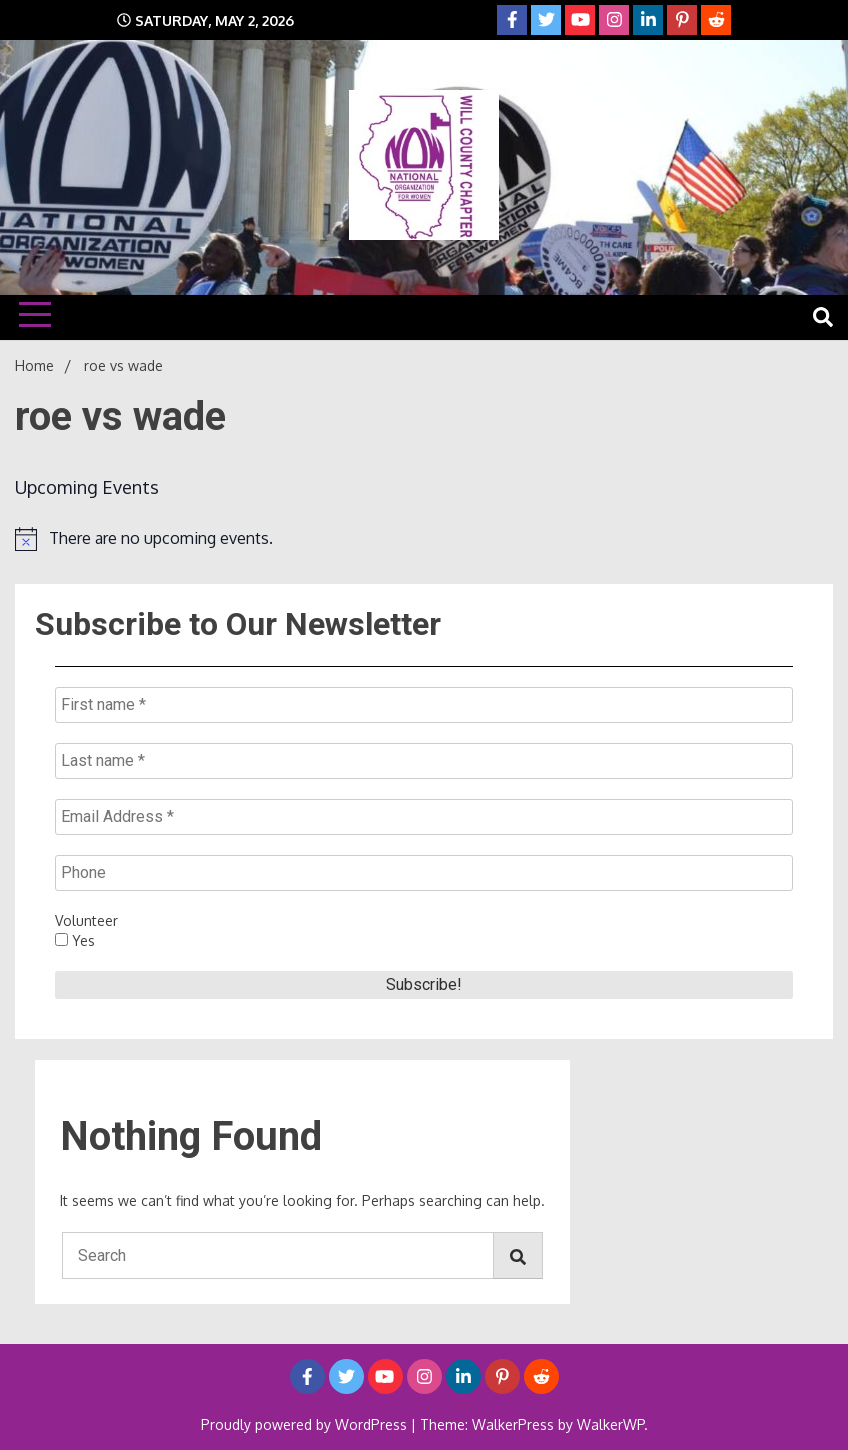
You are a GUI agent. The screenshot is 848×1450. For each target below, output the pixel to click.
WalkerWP (610, 1424)
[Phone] (424, 873)
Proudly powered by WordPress (306, 1424)
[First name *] (424, 705)
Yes (75, 940)
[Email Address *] (424, 817)
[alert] (424, 539)
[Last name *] (424, 761)
